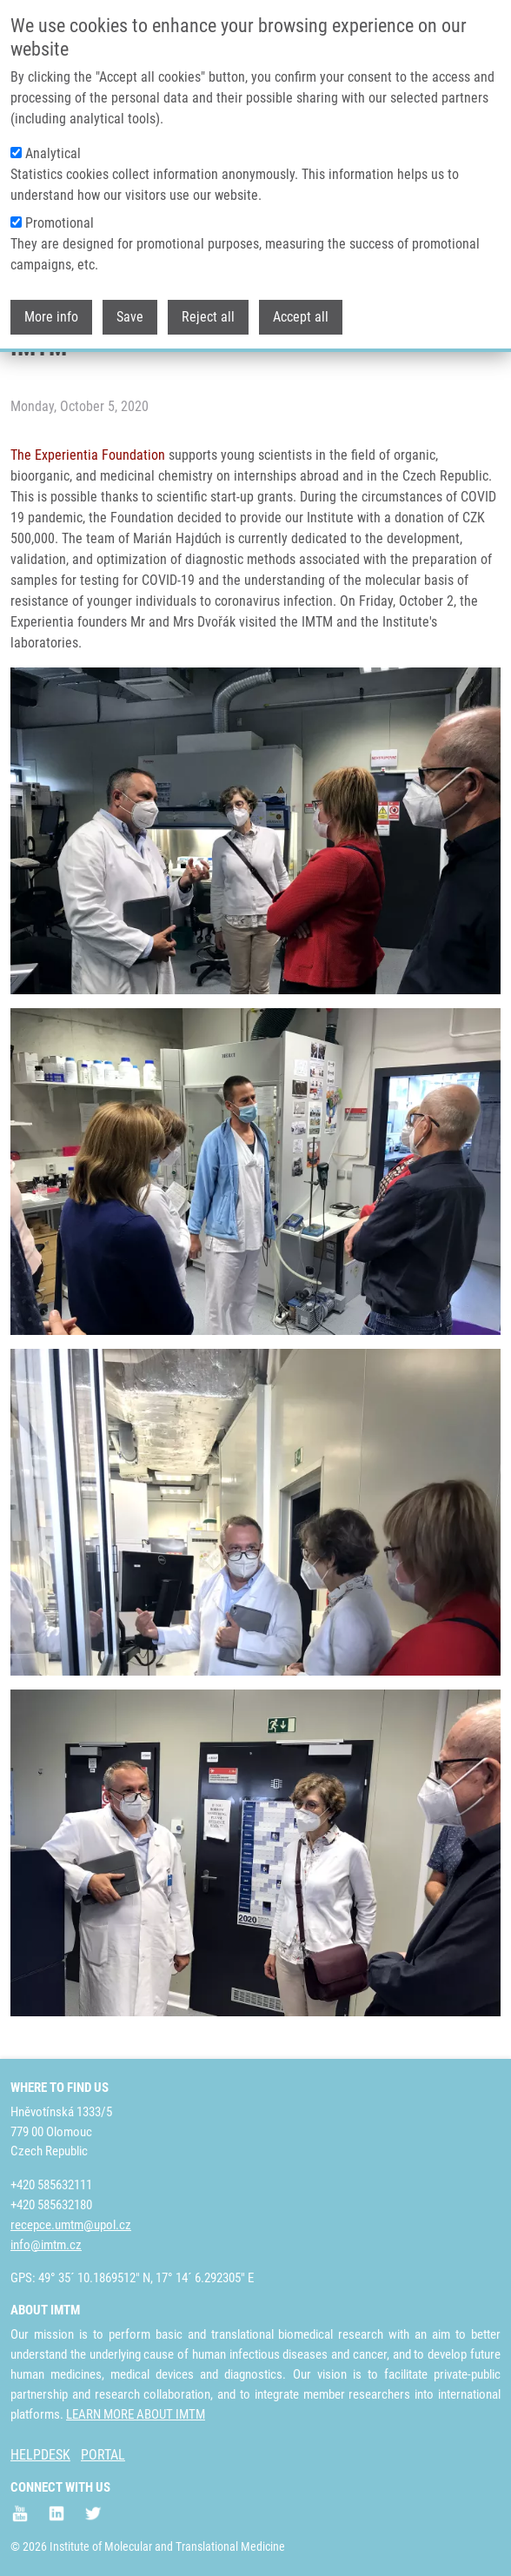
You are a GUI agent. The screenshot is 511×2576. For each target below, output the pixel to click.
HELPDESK (40, 2455)
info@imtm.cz (46, 2245)
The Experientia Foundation (87, 455)
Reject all (208, 308)
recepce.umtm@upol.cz (70, 2225)
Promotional (59, 214)
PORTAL (103, 2455)
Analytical (53, 144)
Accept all (300, 308)
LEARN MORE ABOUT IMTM (135, 2414)
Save (129, 308)
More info (51, 308)
